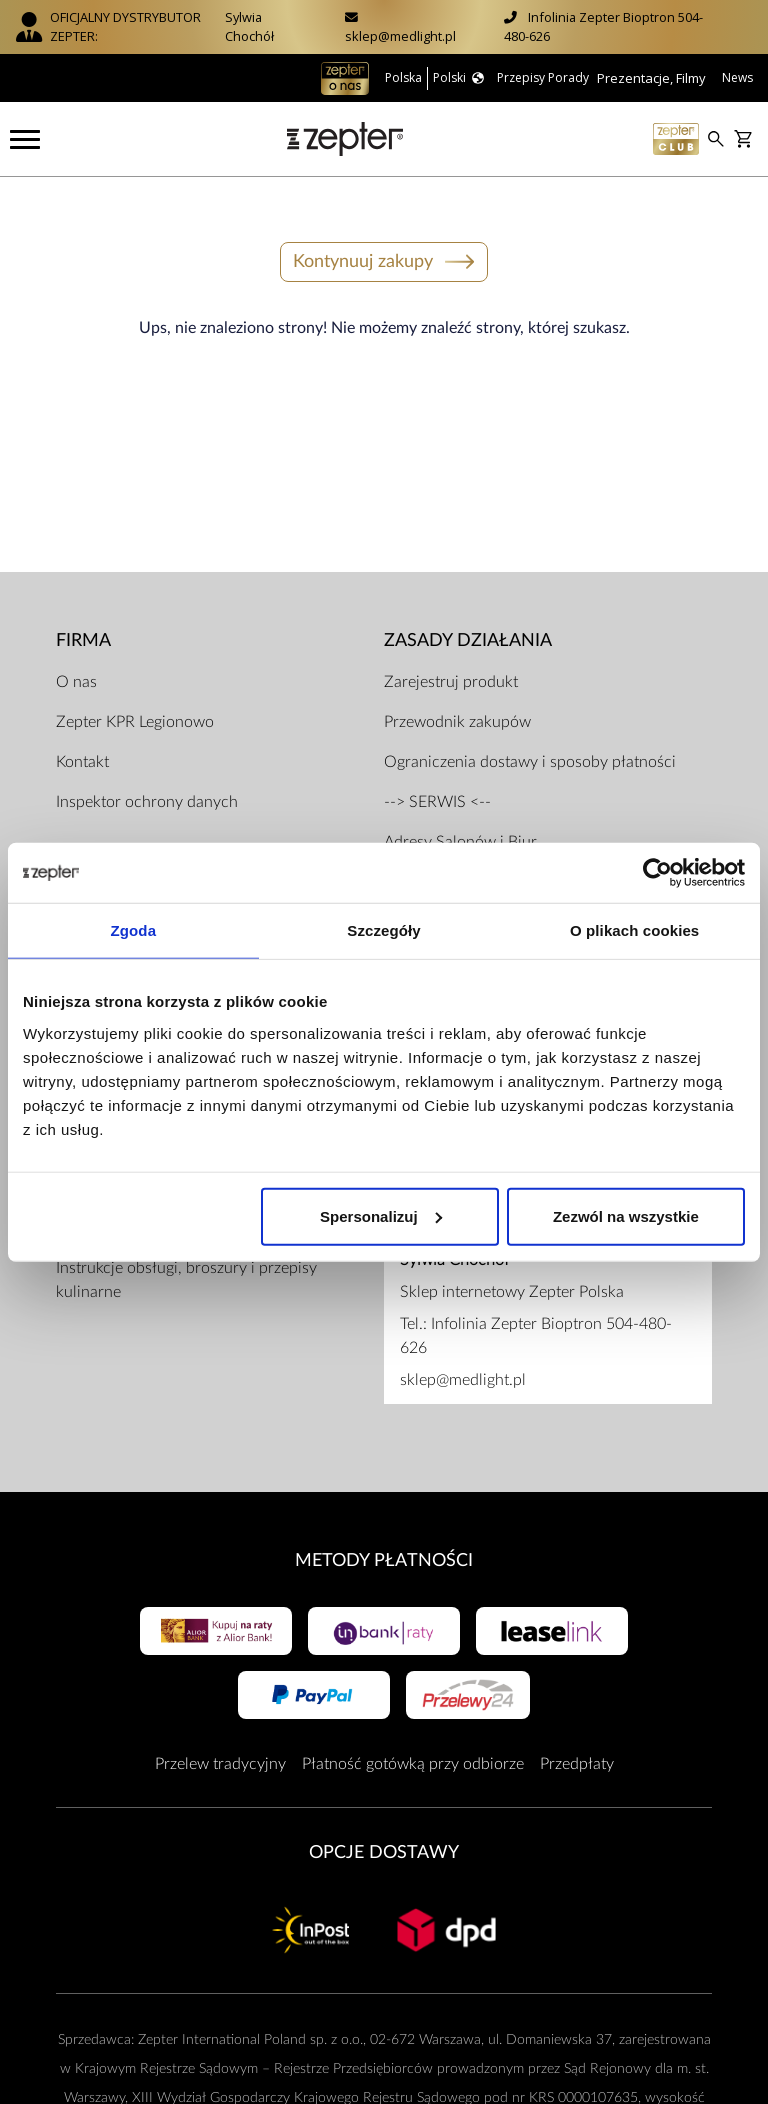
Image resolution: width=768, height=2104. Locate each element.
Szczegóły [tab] (383, 930)
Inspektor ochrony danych (147, 786)
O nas (76, 666)
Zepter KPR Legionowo (135, 706)
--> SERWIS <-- (437, 786)
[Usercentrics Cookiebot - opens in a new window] (657, 873)
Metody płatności (384, 1544)
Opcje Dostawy (384, 1836)
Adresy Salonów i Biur (460, 826)
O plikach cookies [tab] (634, 930)
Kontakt (82, 746)
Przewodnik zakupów (457, 706)
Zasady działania (468, 623)
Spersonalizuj (381, 1215)
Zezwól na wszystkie (626, 1215)
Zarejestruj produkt (451, 666)
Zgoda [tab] (134, 930)
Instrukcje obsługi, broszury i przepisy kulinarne (186, 1264)
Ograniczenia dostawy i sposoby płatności (530, 746)
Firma (83, 623)
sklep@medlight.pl (400, 36)
